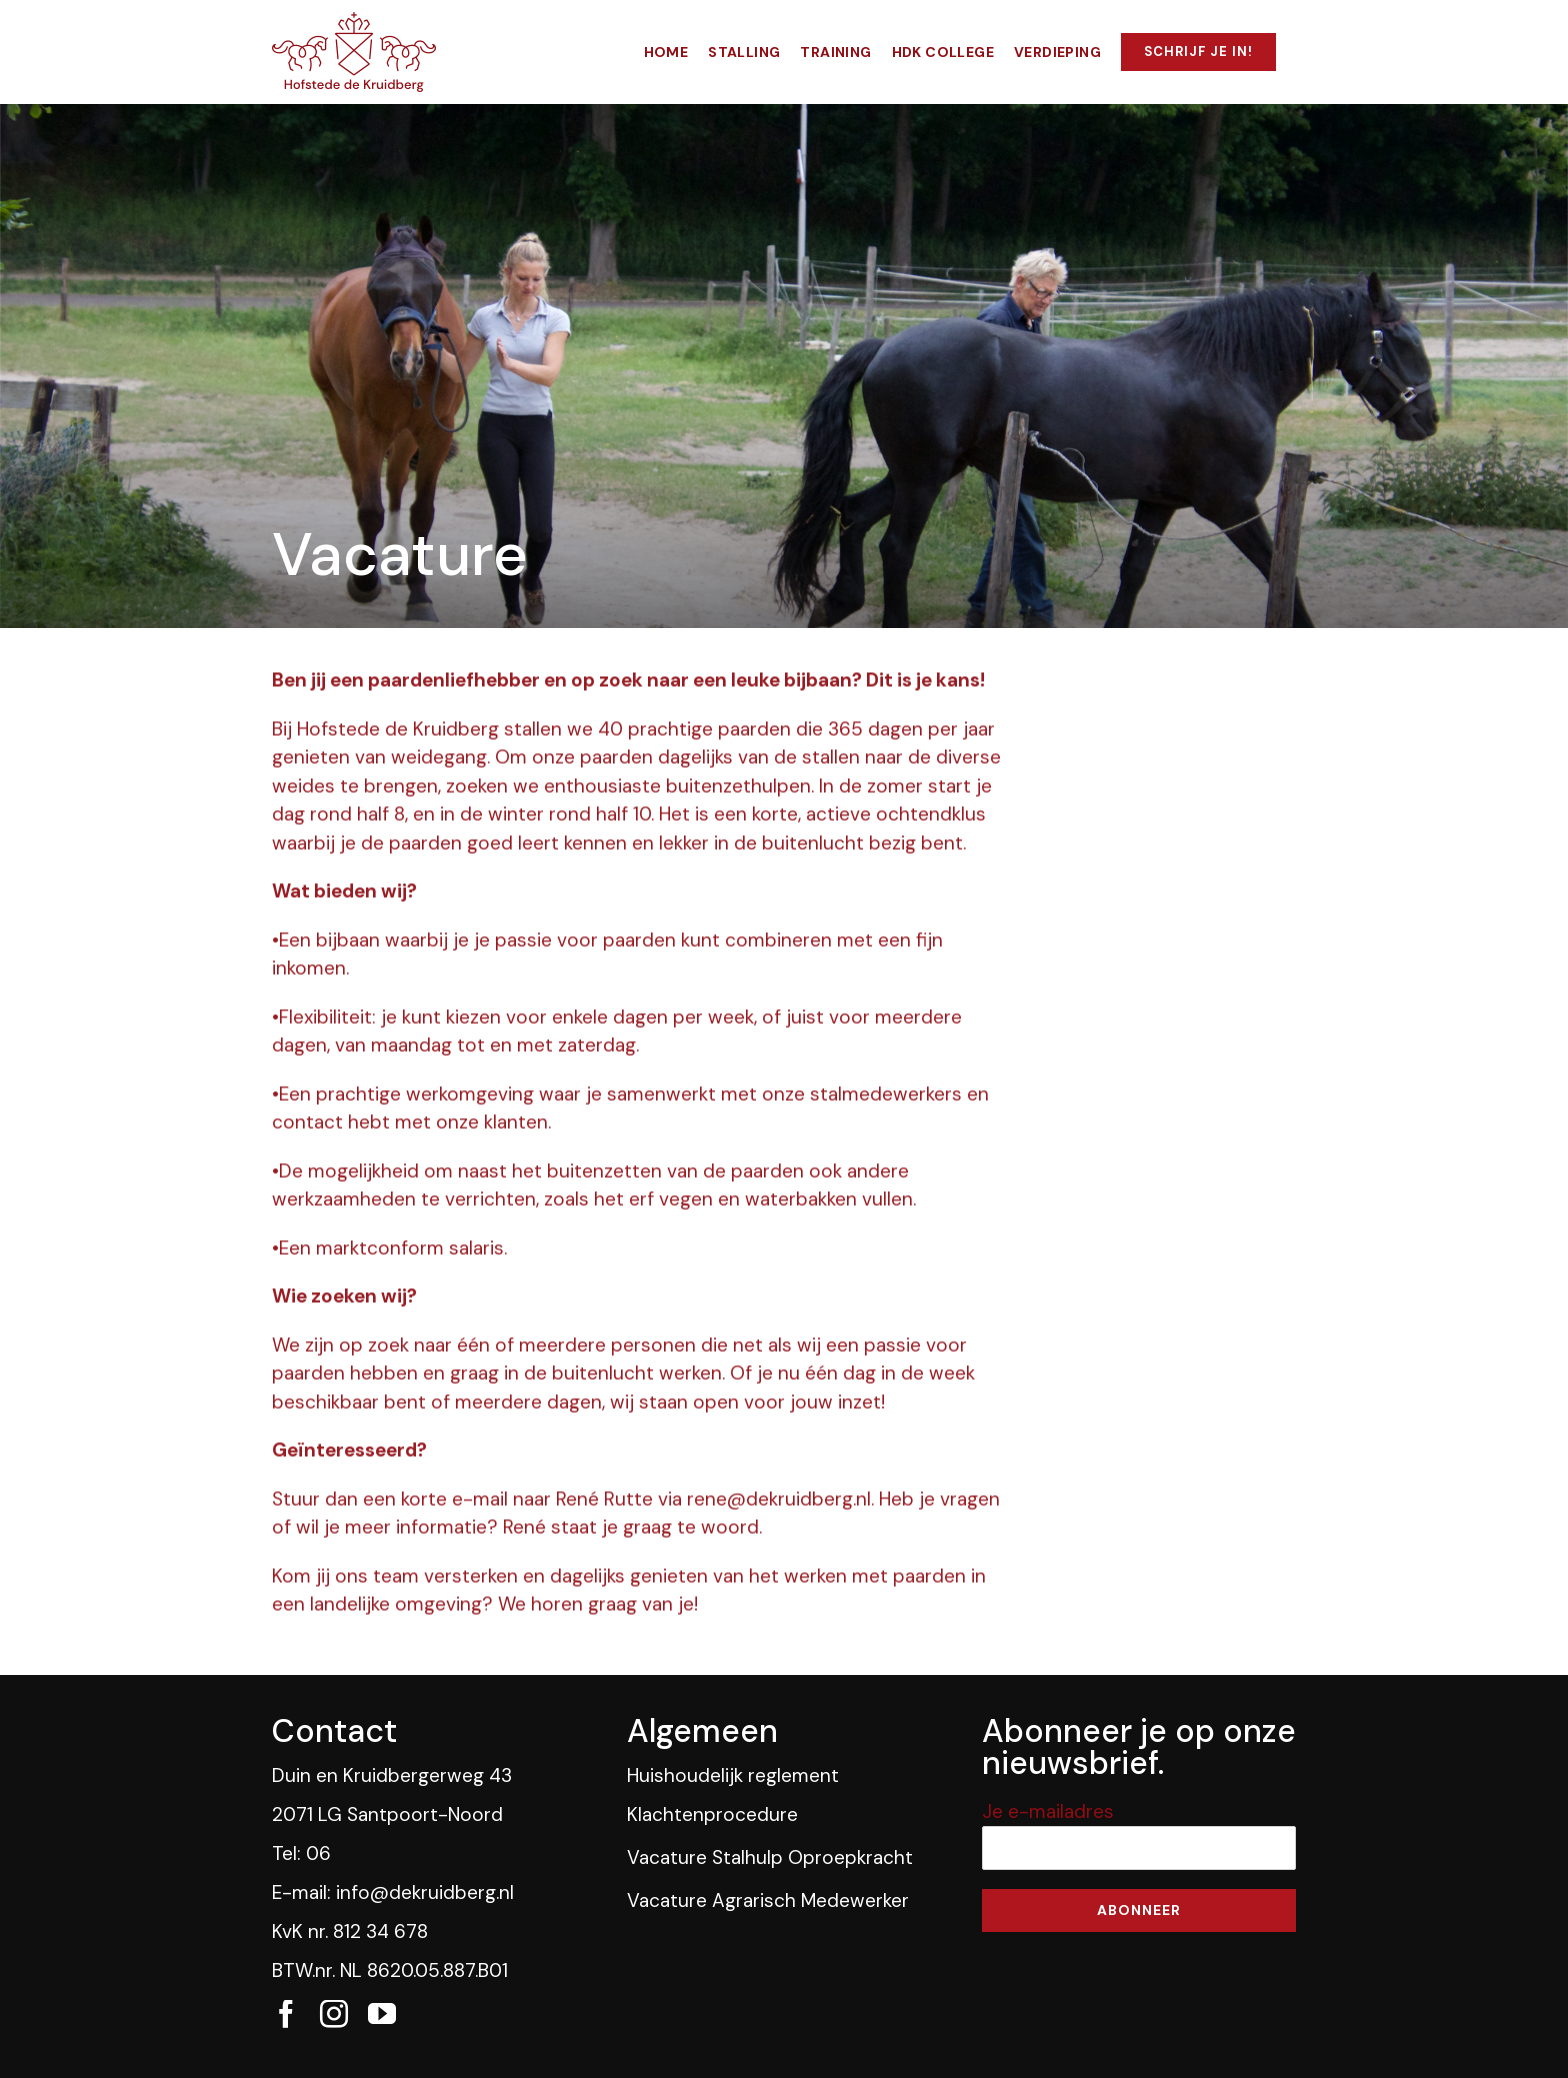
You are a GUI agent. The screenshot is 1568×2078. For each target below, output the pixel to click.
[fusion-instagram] (334, 2014)
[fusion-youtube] (382, 2014)
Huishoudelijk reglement (733, 1775)
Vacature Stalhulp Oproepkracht (770, 1857)
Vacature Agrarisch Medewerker (768, 1900)
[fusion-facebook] (286, 2014)
